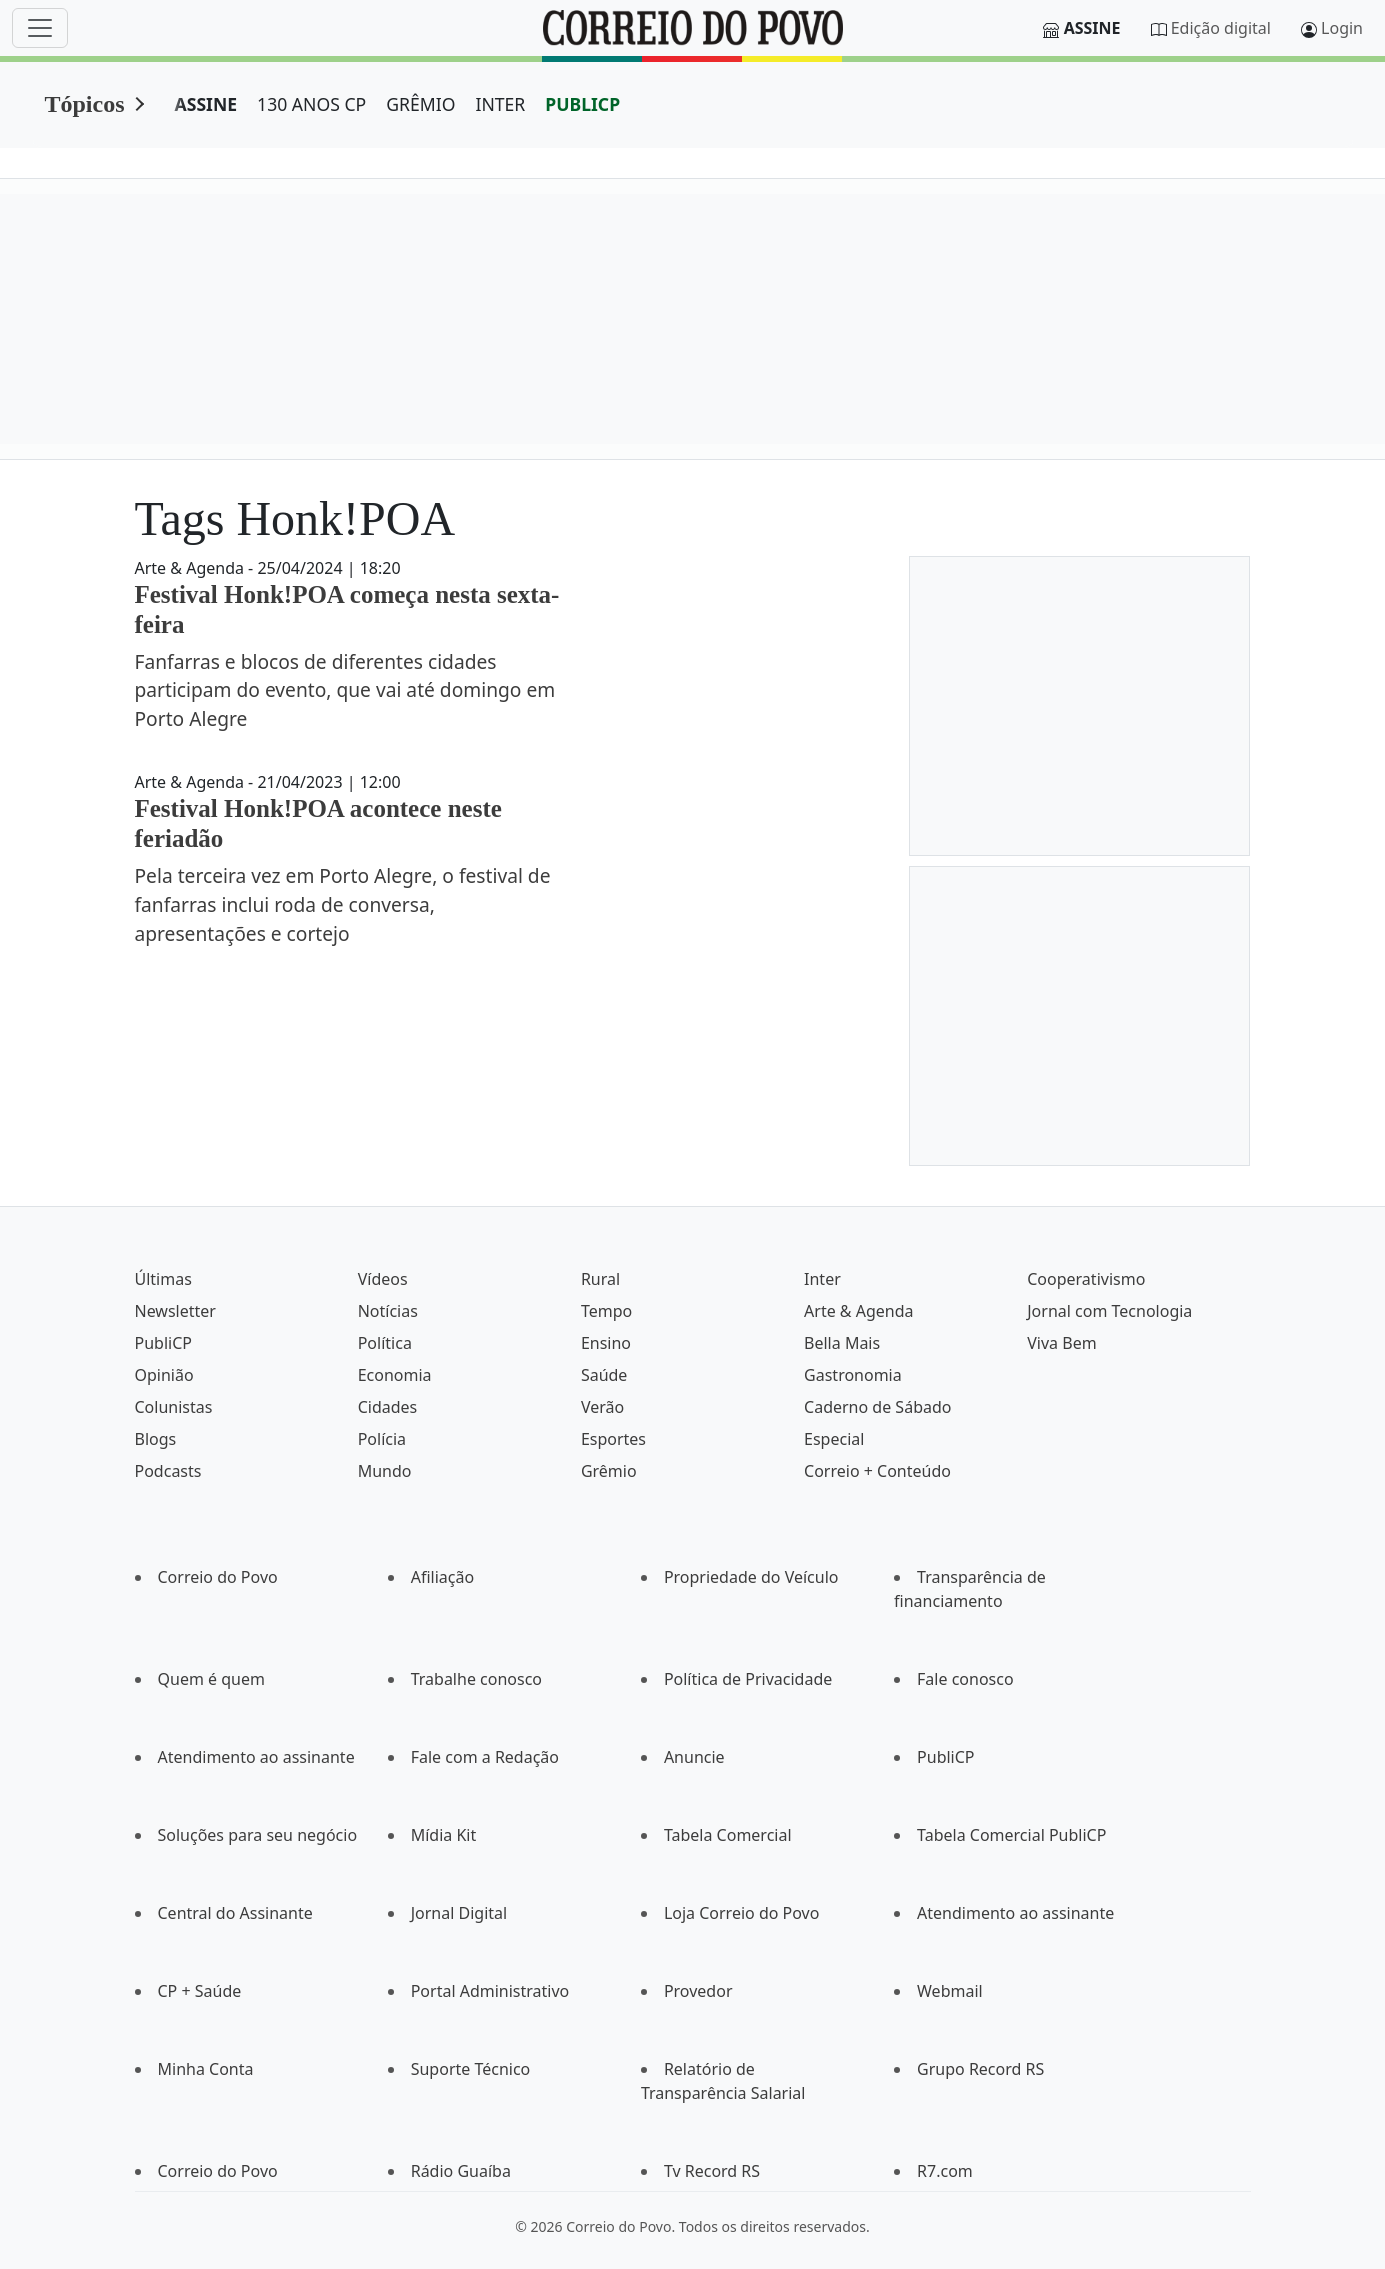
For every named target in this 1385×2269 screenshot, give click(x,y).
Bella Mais (842, 1343)
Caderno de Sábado (877, 1407)
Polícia (382, 1439)
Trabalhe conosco (476, 1679)
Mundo (385, 1471)
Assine (1092, 28)
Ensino (606, 1343)
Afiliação (442, 1577)
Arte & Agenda (858, 1311)
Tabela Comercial (728, 1835)
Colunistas (174, 1407)
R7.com (945, 2171)
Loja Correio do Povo (742, 1913)
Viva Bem (1061, 1343)
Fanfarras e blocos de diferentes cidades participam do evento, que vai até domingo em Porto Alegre (345, 690)
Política (385, 1343)
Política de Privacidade (748, 1679)
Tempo (606, 1311)
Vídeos (383, 1279)
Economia (395, 1375)
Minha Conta (206, 2069)
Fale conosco (965, 1679)
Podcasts (168, 1471)
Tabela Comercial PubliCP (1011, 1835)
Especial (834, 1439)
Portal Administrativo (490, 1991)
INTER (500, 104)
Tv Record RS (712, 2171)
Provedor (698, 1991)
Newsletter (175, 1311)
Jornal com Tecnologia (1109, 1311)
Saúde (604, 1375)
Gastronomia (853, 1375)
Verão (602, 1407)
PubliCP (163, 1343)
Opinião (164, 1375)
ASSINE (206, 104)
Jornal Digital (459, 1913)
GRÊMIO (420, 104)
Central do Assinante (235, 1913)
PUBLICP (582, 104)
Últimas (163, 1279)
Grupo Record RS (980, 2069)
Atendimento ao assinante (256, 1757)
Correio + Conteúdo (877, 1471)
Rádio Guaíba (461, 2171)
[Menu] (40, 28)
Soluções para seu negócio (258, 1835)
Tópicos (85, 104)
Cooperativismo (1086, 1279)
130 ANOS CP (311, 104)
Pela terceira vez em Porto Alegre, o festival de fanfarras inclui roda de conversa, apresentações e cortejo (343, 904)
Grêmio (609, 1471)
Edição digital (1221, 28)
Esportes (613, 1439)
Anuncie (694, 1757)
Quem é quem (211, 1679)
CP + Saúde (200, 1991)
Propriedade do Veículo (751, 1577)
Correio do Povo (218, 1577)
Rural (600, 1279)
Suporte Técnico (471, 2069)
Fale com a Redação (485, 1757)
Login (1342, 28)
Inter (822, 1279)
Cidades (388, 1407)
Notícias (388, 1311)
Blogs (156, 1439)
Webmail (950, 1991)
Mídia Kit (444, 1835)
